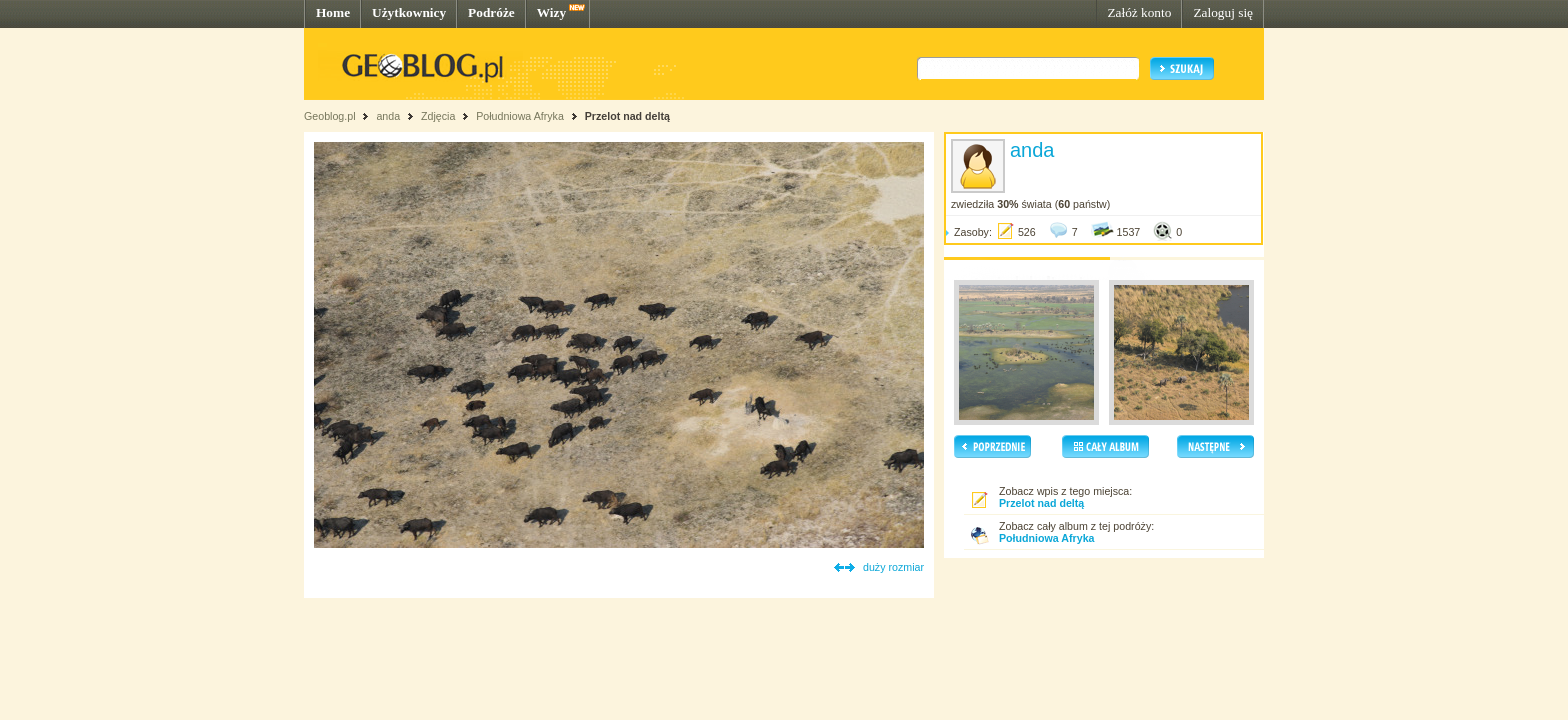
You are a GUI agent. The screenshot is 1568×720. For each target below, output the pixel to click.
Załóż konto (1139, 12)
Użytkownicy (409, 12)
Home (333, 12)
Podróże (491, 12)
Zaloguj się (1223, 12)
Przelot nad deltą (627, 116)
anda (388, 116)
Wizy (551, 12)
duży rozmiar (893, 567)
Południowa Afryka (520, 116)
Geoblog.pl (330, 116)
